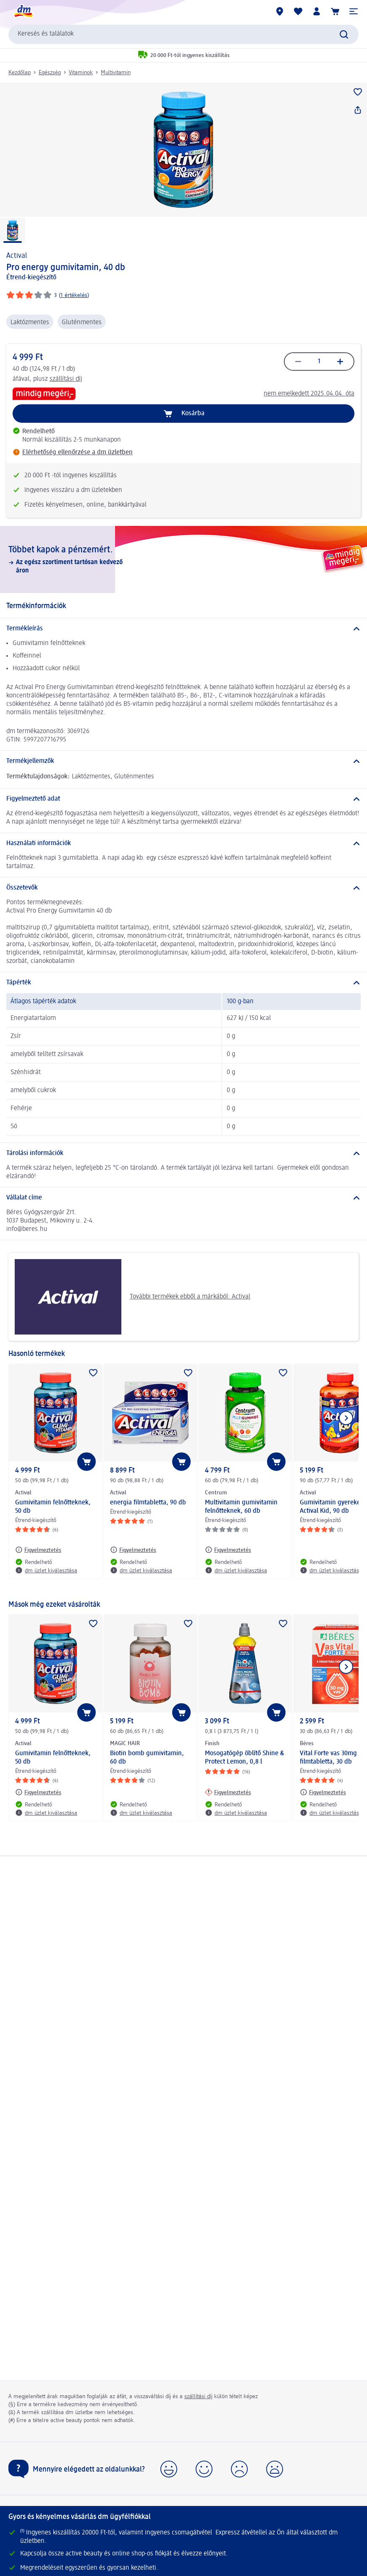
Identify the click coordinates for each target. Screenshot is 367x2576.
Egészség (50, 72)
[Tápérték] (183, 982)
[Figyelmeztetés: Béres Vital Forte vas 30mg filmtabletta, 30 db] (323, 1792)
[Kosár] (335, 11)
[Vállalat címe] (183, 1197)
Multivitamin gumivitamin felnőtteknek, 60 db (241, 1506)
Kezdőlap (19, 72)
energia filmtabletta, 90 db (148, 1502)
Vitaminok (81, 72)
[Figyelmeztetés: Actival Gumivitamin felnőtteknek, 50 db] (38, 1550)
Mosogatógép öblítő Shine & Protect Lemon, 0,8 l (244, 1757)
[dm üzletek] (280, 11)
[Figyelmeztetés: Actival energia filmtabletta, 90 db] (133, 1550)
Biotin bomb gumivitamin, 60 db (147, 1757)
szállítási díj (66, 379)
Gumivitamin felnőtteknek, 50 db (53, 1506)
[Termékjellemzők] (183, 761)
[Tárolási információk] (183, 1153)
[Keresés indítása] (344, 34)
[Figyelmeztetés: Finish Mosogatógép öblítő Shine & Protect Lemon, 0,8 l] (228, 1792)
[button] (354, 11)
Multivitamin (116, 72)
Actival (16, 256)
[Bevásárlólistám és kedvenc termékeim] (298, 11)
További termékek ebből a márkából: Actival (132, 1297)
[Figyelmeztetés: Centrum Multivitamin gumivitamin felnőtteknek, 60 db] (228, 1550)
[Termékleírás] (183, 628)
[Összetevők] (183, 887)
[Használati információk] (183, 843)
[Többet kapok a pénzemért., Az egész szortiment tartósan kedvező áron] (183, 559)
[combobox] (183, 34)
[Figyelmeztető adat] (183, 798)
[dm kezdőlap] (23, 11)
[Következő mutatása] (346, 1418)
